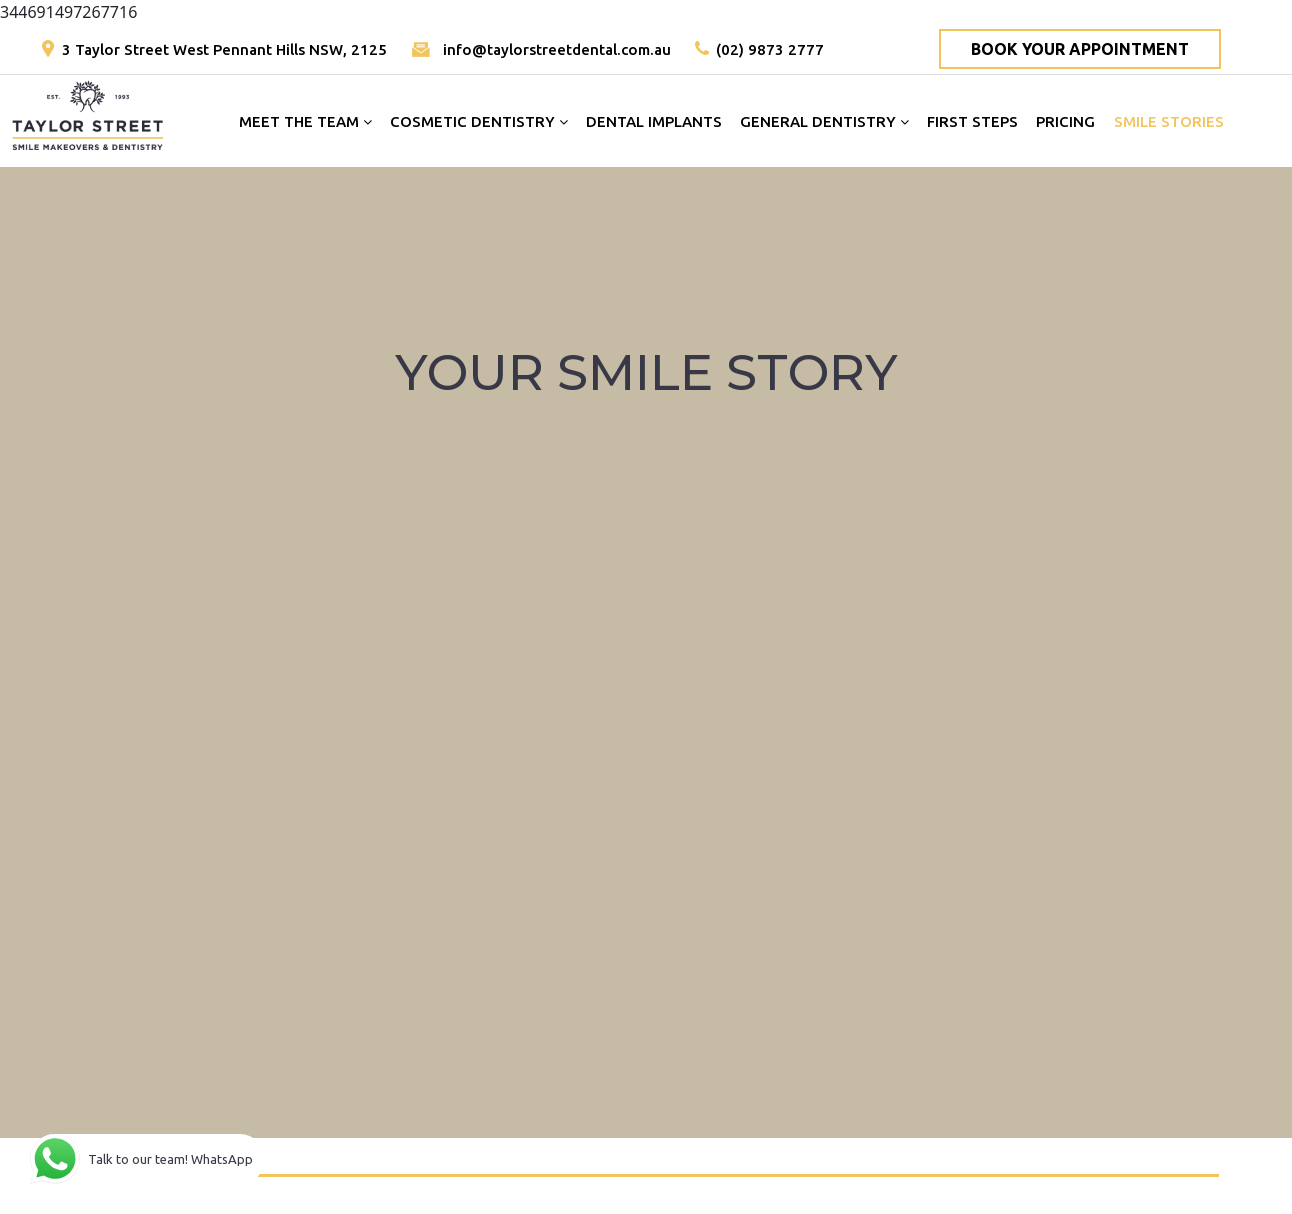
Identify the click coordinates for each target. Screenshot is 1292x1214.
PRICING (1065, 121)
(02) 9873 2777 (770, 49)
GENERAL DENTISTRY (824, 121)
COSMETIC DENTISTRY (479, 121)
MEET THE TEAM (305, 121)
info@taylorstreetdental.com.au (557, 49)
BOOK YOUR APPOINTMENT (1080, 49)
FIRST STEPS (972, 121)
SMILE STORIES (1169, 121)
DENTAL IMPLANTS (654, 121)
